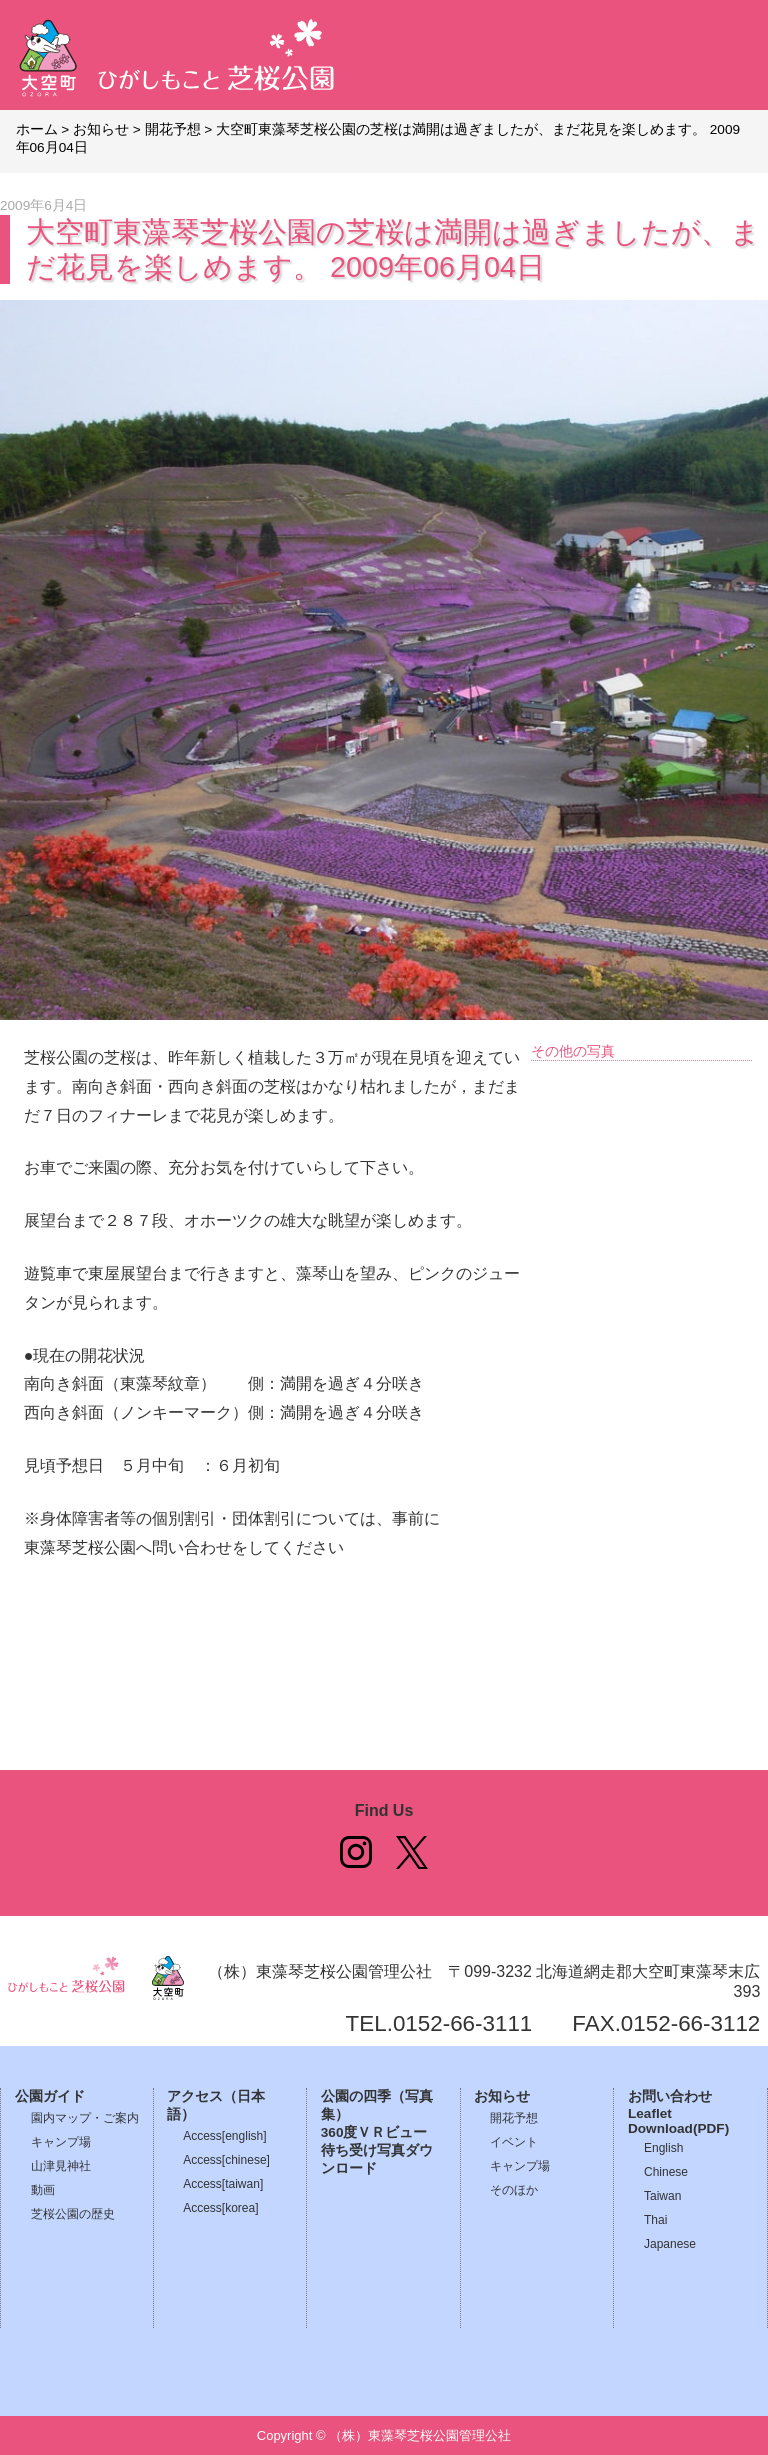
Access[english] (224, 2136)
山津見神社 (61, 2166)
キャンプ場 (61, 2142)
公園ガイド (50, 2096)
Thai (655, 2220)
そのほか (514, 2190)
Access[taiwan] (223, 2184)
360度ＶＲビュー (374, 2132)
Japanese (670, 2244)
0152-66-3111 (462, 2023)
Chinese (666, 2172)
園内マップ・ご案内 (85, 2118)
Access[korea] (220, 2208)
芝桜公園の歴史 (73, 2214)
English (663, 2148)
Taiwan (662, 2196)
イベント (514, 2142)
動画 (43, 2190)
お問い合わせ (670, 2096)
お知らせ (502, 2096)
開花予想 (514, 2118)
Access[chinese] (226, 2160)
